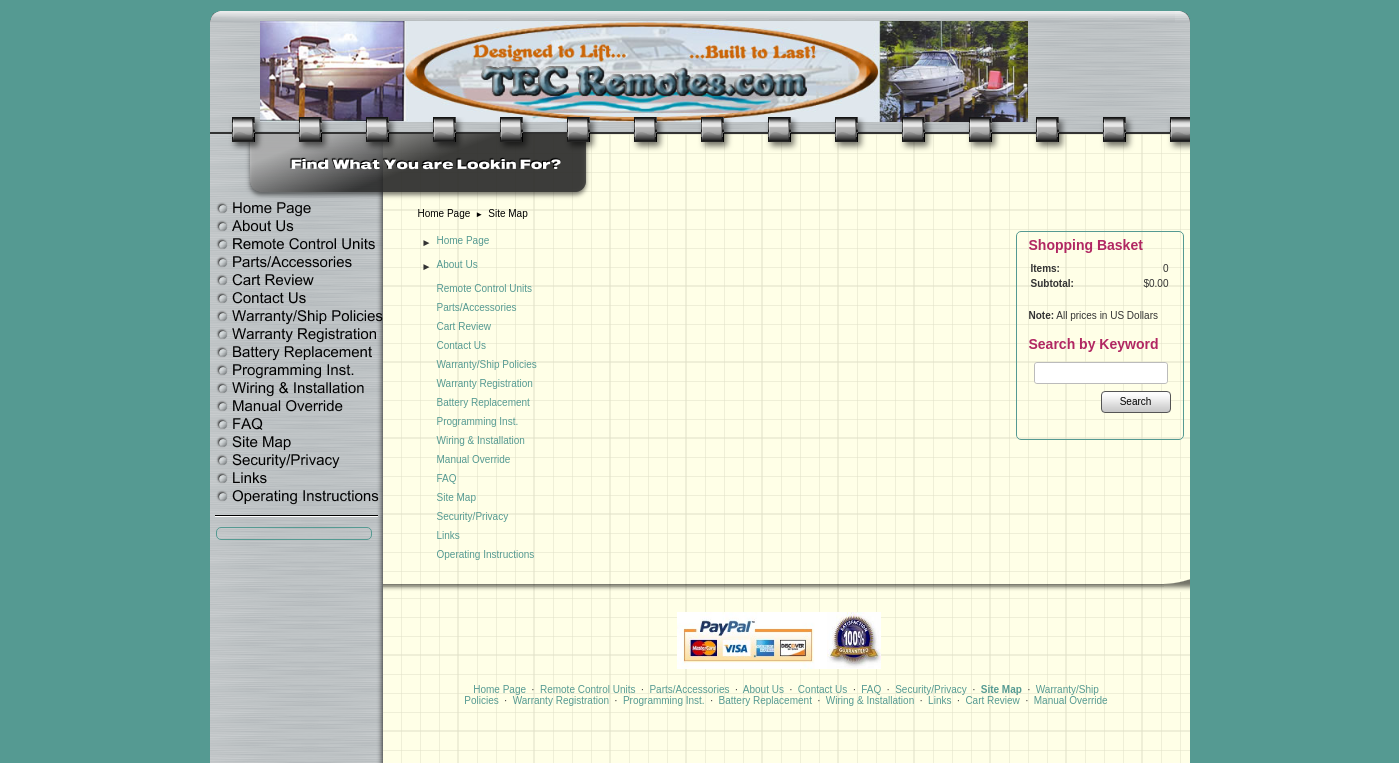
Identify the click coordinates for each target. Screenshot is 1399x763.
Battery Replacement (483, 402)
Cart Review (464, 326)
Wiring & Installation (481, 440)
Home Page (444, 213)
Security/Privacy (473, 516)
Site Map (507, 213)
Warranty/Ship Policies (487, 364)
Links (448, 535)
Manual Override (474, 459)
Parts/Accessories (477, 307)
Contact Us (461, 345)
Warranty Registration (485, 383)
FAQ (447, 478)
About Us (457, 264)
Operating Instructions (486, 554)
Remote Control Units (485, 288)
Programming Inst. (478, 421)
